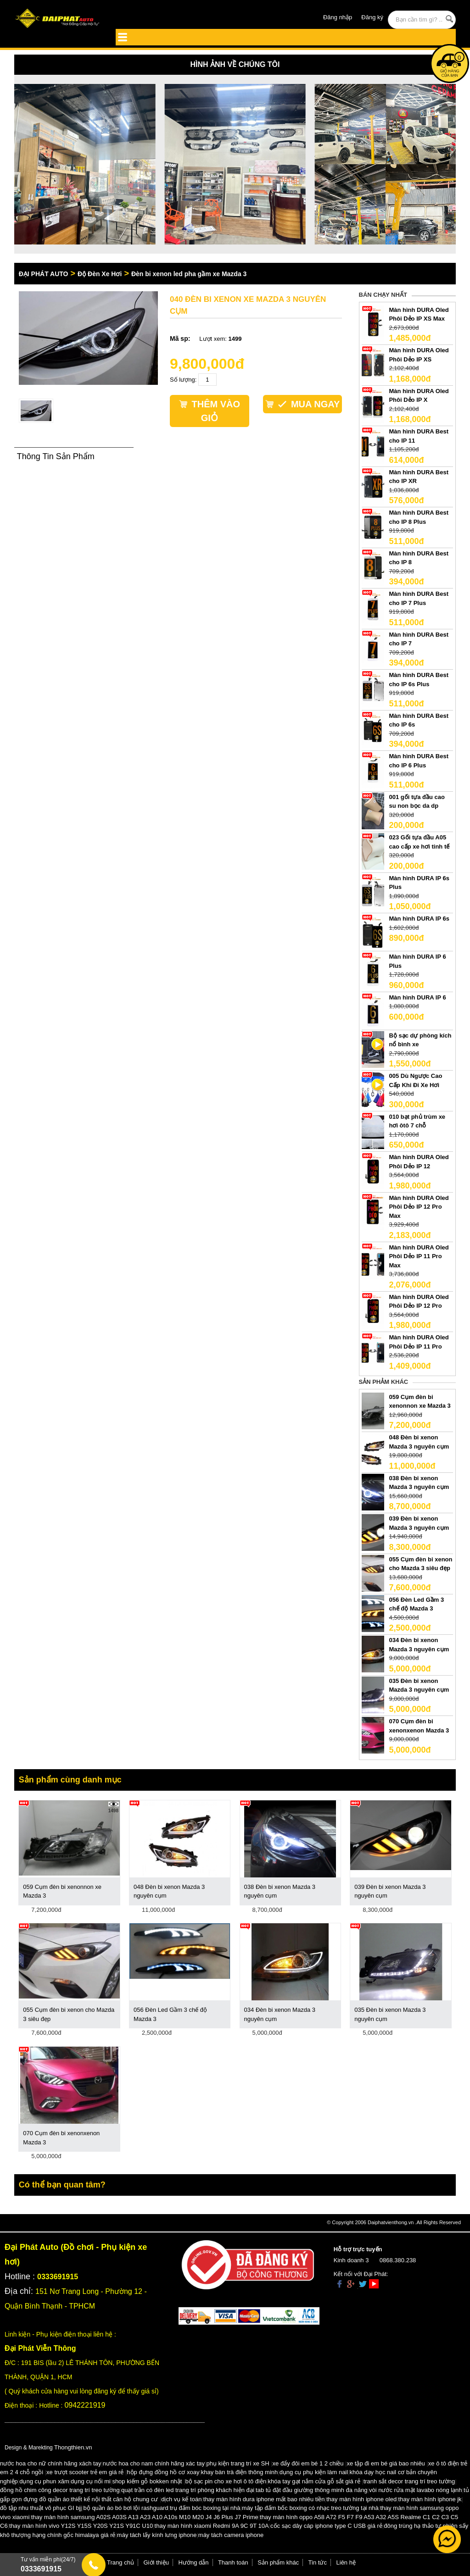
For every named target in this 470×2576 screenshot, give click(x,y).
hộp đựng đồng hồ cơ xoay (163, 2472)
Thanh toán (233, 2562)
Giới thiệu (156, 2562)
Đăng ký (372, 17)
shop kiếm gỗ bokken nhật (147, 2481)
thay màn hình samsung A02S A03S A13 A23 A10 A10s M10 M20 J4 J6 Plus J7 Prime (144, 2517)
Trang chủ (120, 2562)
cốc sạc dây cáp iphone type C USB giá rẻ (326, 2525)
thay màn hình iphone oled (361, 2499)
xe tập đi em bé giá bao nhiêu (386, 2463)
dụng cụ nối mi (91, 2481)
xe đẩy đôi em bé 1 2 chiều (308, 2463)
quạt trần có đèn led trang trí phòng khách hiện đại (187, 2490)
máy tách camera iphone (230, 2535)
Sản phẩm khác (278, 2562)
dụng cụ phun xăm (44, 2481)
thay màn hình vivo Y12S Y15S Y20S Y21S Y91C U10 (81, 2525)
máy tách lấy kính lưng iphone (157, 2535)
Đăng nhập (337, 17)
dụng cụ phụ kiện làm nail (314, 2472)
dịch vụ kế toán (181, 2499)
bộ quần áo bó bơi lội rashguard (126, 2507)
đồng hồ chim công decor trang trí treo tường (60, 2490)
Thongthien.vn (73, 2447)
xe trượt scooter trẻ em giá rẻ (84, 2472)
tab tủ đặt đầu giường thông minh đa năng (312, 2490)
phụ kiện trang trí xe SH (237, 2463)
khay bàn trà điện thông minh (239, 2472)
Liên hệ (346, 2562)
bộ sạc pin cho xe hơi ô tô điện (225, 2481)
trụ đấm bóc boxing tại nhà (205, 2507)
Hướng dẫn (194, 2562)
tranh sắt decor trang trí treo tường (409, 2481)
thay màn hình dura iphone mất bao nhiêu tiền (264, 2499)
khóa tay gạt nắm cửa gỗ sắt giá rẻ (314, 2481)
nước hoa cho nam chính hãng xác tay (154, 2463)
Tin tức (317, 2562)
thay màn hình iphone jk (430, 2499)
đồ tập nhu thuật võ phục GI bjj (41, 2507)
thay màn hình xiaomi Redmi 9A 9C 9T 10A (212, 2525)
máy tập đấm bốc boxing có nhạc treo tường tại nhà (310, 2507)
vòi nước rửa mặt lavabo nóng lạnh (415, 2490)
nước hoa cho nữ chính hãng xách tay (50, 2463)
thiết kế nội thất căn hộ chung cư (114, 2499)
